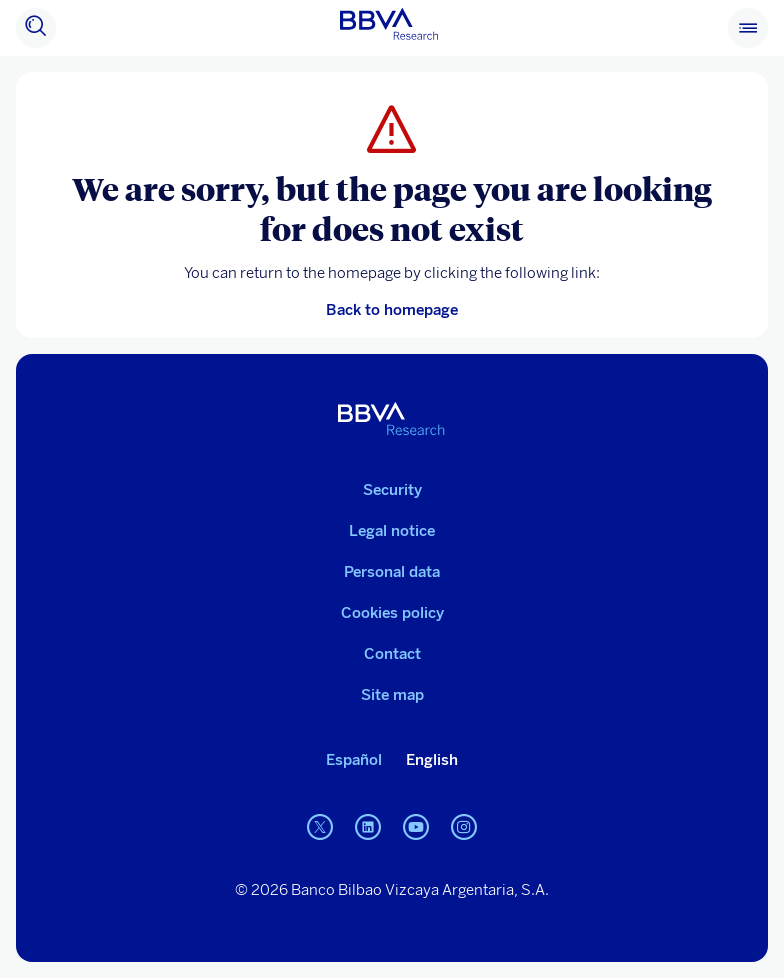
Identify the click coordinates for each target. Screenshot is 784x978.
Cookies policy (392, 613)
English (432, 760)
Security (392, 490)
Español (354, 760)
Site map (392, 695)
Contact (392, 654)
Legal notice (392, 531)
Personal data (392, 572)
